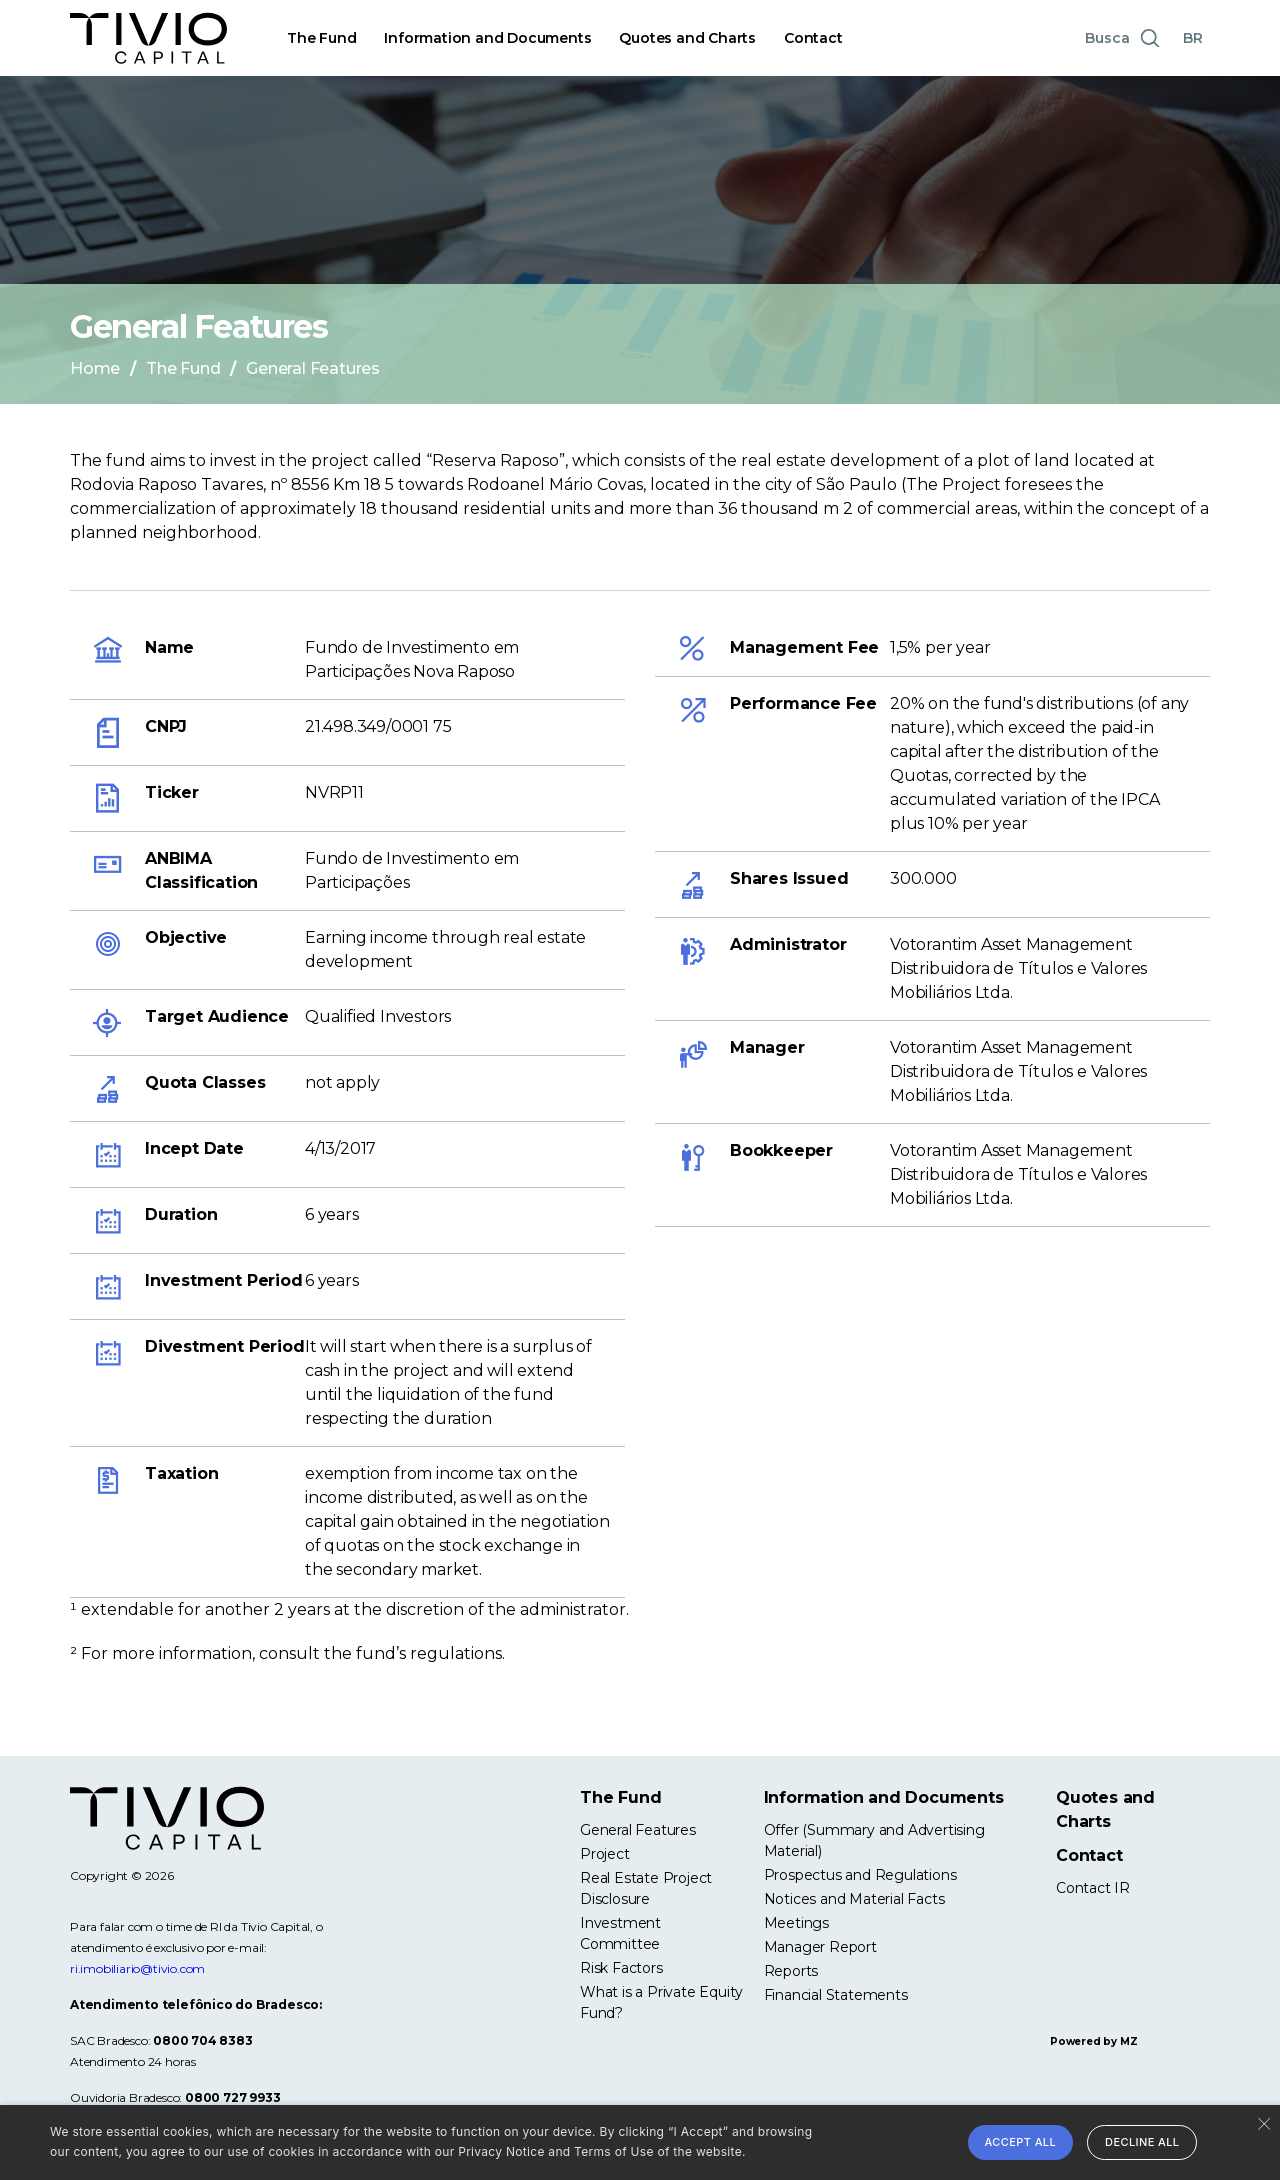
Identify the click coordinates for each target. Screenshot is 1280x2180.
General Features (638, 1830)
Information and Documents (487, 38)
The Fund (321, 38)
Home (95, 368)
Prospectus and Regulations (860, 1875)
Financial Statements (836, 1995)
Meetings (796, 1923)
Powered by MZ (1093, 2041)
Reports (791, 1971)
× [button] (1262, 2122)
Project (605, 1854)
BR (1193, 38)
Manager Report (820, 1947)
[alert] (640, 2142)
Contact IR (1093, 1888)
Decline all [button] (1142, 2142)
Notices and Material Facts (854, 1899)
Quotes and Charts (687, 38)
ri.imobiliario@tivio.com (137, 1968)
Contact (813, 38)
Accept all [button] (1021, 2142)
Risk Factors (621, 1968)
